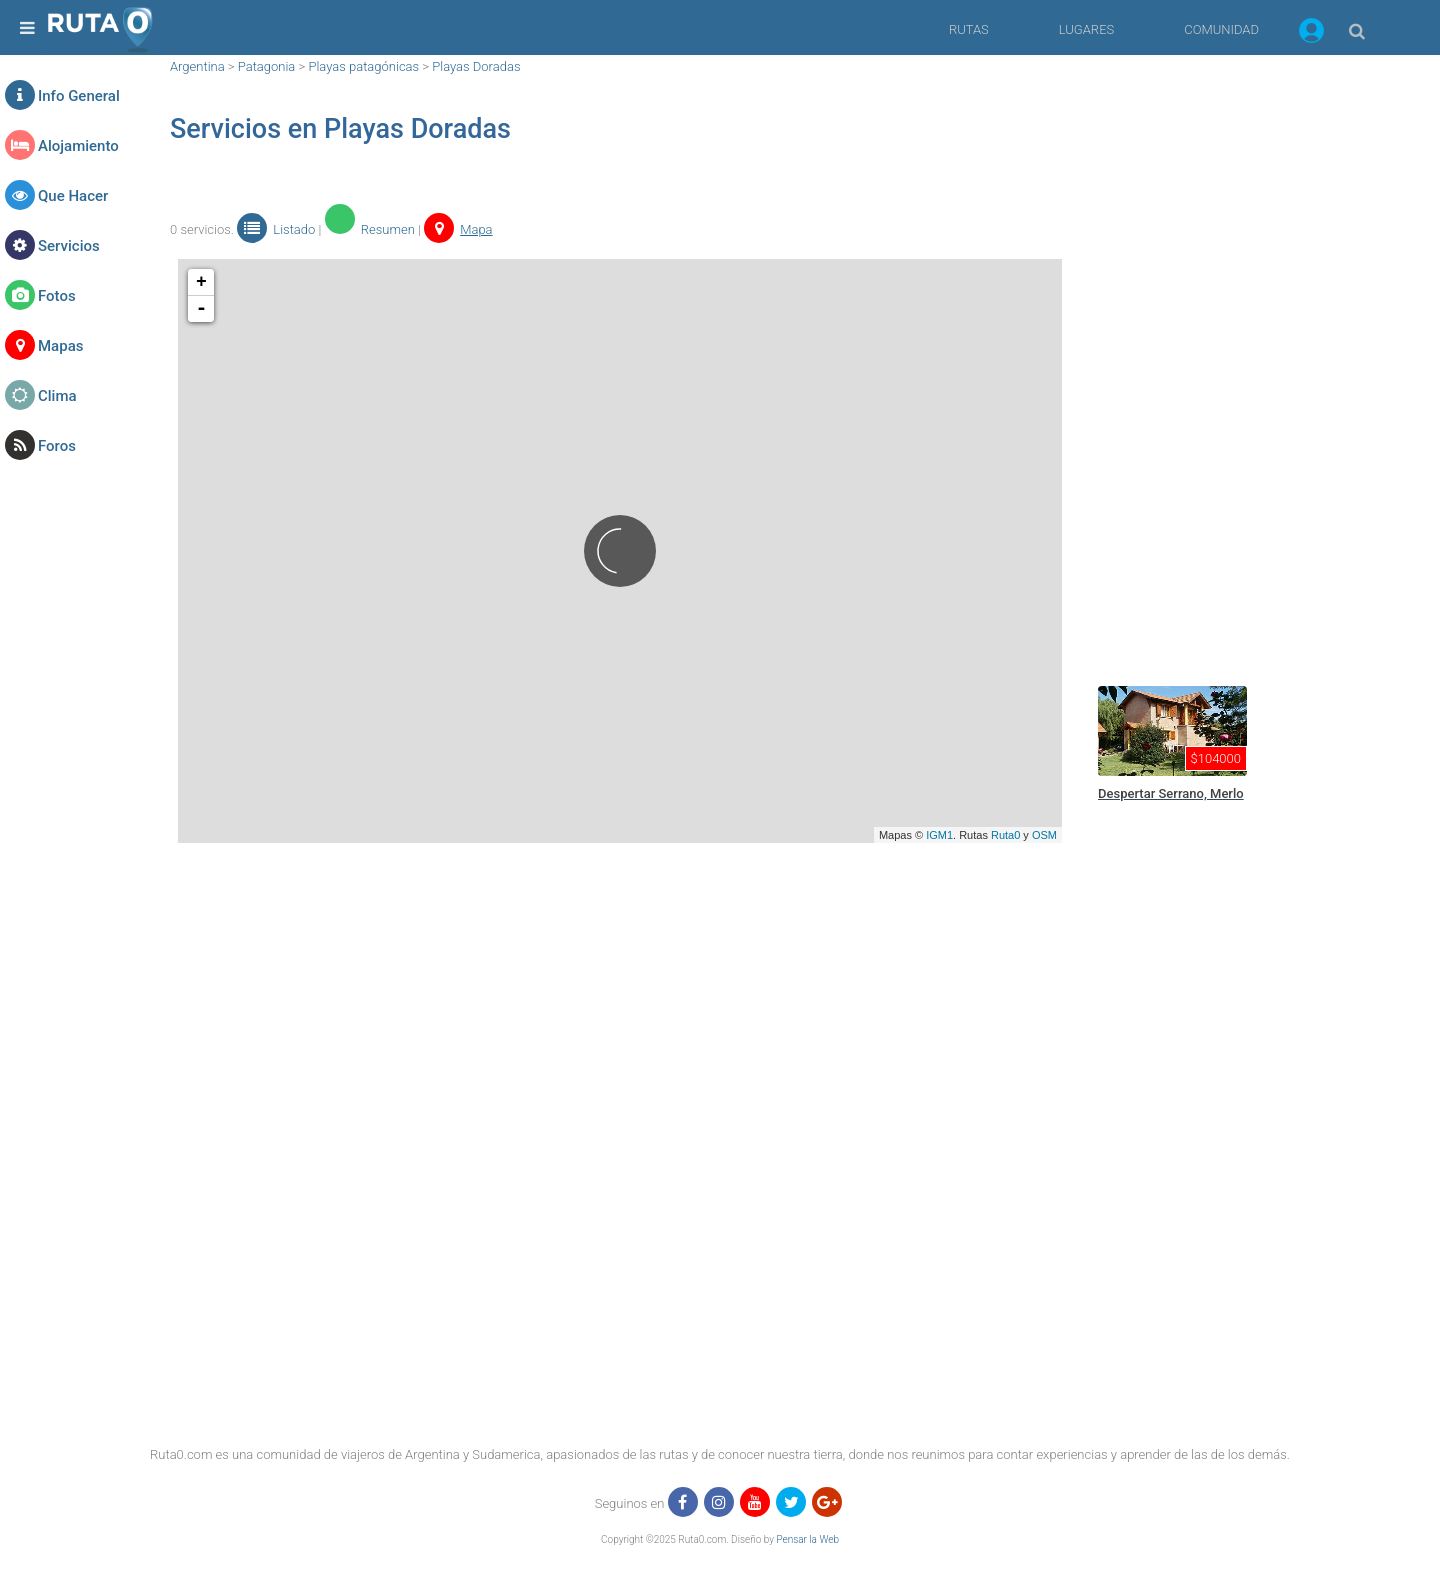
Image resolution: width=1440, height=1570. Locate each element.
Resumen (370, 229)
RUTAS (969, 29)
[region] (1240, 355)
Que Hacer (73, 196)
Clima (57, 396)
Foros (57, 446)
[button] (1311, 34)
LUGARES (1086, 29)
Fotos (57, 296)
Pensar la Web (807, 1539)
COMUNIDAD (1221, 29)
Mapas (60, 346)
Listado (276, 229)
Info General (79, 96)
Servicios (69, 246)
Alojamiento (78, 146)
